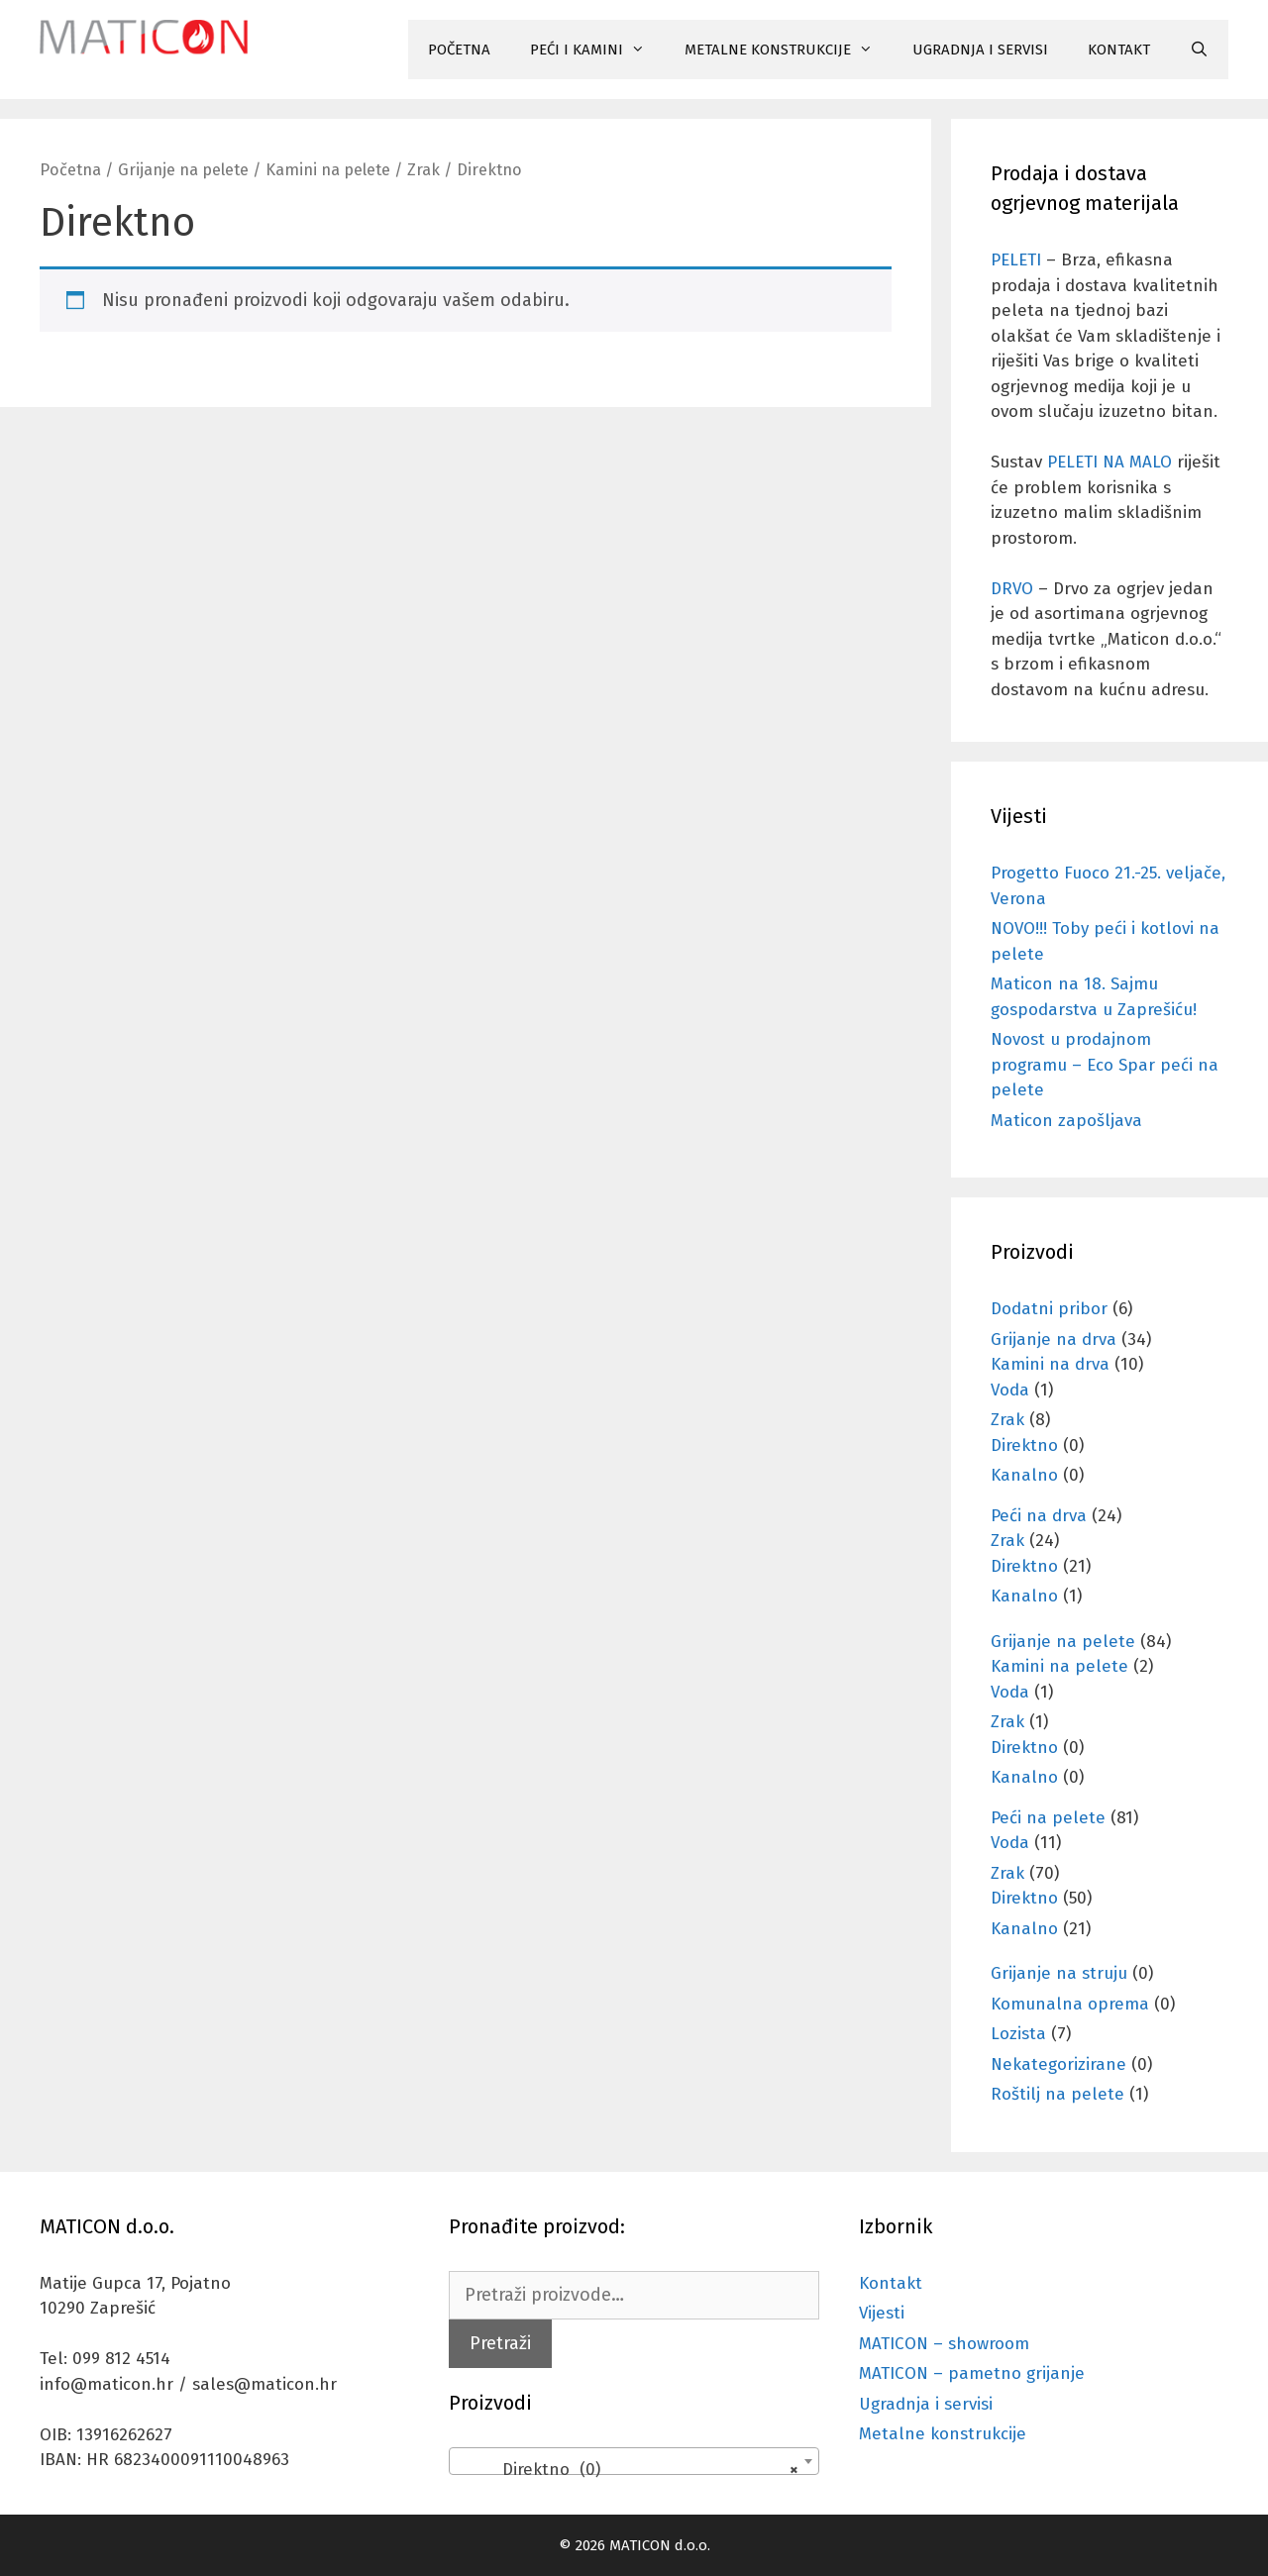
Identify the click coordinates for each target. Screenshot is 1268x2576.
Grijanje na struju (1059, 1973)
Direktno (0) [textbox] (627, 2470)
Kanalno (1024, 1475)
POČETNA (459, 49)
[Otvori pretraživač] (1199, 49)
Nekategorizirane (1058, 2064)
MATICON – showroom (944, 2343)
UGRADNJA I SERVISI (980, 49)
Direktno (1024, 1445)
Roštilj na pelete (1057, 2094)
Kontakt (890, 2283)
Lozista (1018, 2033)
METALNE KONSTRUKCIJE (789, 49)
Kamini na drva (1050, 1364)
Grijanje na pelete (183, 169)
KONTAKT (1119, 49)
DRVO (1012, 588)
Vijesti (881, 2313)
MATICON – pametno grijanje (972, 2373)
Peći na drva (1039, 1515)
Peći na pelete (1048, 1817)
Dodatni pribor (1049, 1308)
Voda (1010, 1390)
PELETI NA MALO (1109, 462)
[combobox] (633, 2461)
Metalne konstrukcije (942, 2433)
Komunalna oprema (1070, 2004)
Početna (70, 169)
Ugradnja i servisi (926, 2404)
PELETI (1016, 260)
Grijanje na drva (1053, 1339)
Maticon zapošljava (1066, 1120)
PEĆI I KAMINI (597, 49)
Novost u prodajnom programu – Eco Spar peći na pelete (1104, 1064)
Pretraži (500, 2343)
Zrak (423, 169)
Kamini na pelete (327, 169)
